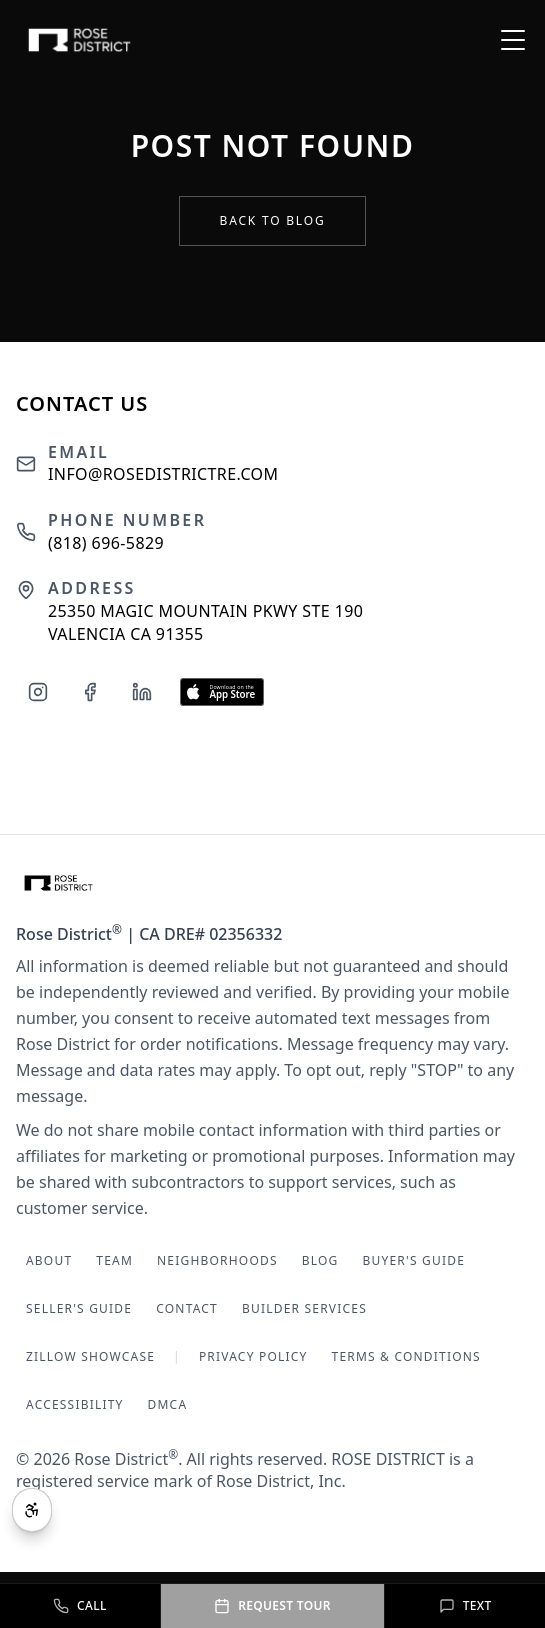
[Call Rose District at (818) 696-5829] (80, 1606)
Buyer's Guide (413, 1260)
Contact (187, 1308)
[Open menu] (513, 40)
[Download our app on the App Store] (222, 692)
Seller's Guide (79, 1308)
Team (114, 1260)
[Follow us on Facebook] (90, 692)
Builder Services (304, 1308)
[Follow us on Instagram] (38, 692)
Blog (320, 1260)
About (49, 1260)
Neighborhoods (217, 1260)
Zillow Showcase (90, 1356)
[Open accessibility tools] (32, 1510)
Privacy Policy (253, 1356)
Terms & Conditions (406, 1356)
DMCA (168, 1404)
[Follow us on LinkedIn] (142, 692)
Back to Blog (273, 220)
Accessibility (75, 1404)
